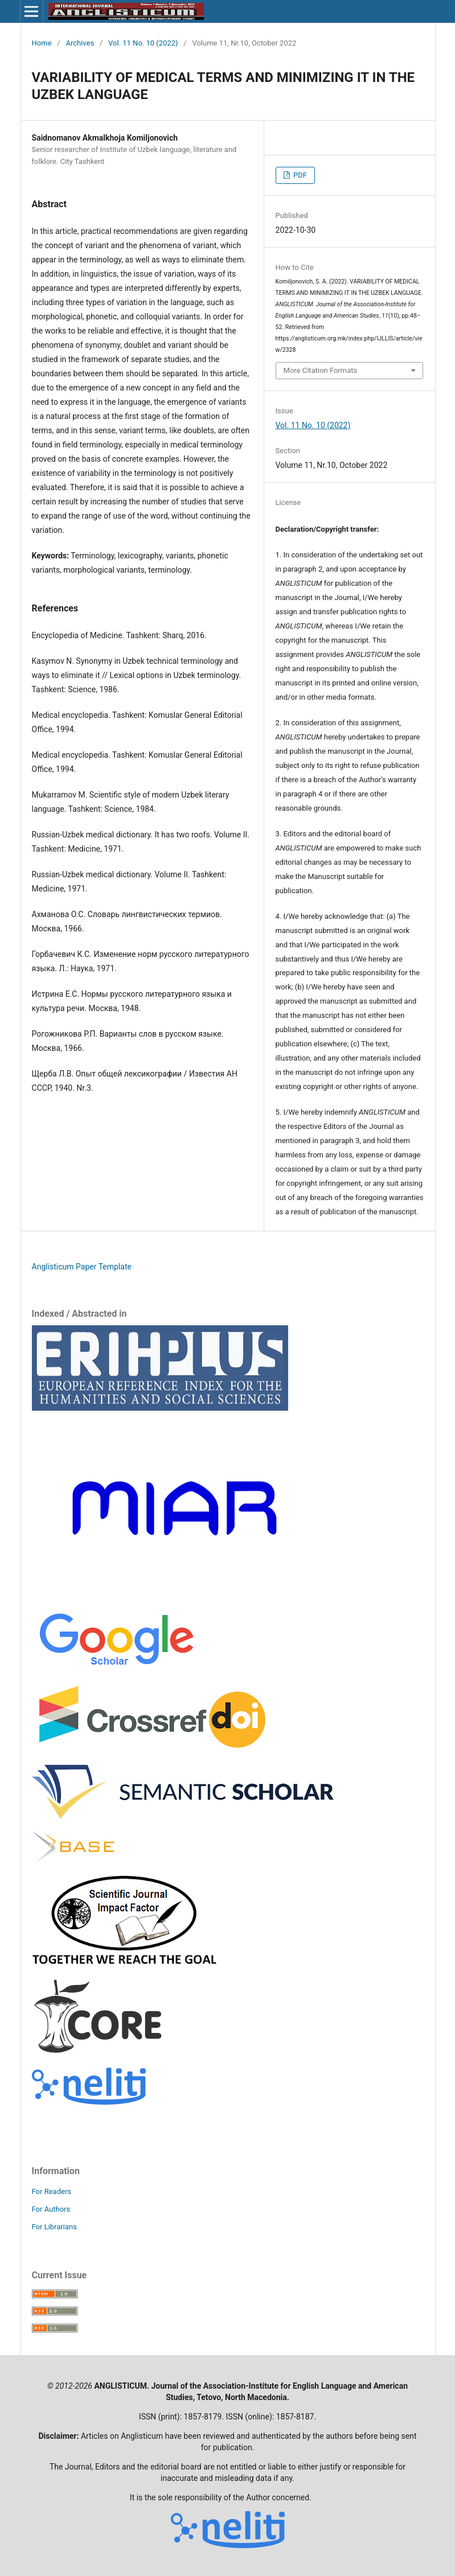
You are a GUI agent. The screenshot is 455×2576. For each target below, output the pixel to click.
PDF (299, 175)
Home (42, 43)
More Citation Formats (321, 370)
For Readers (52, 2191)
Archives (79, 43)
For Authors (51, 2209)
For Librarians (54, 2226)
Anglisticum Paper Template (82, 1266)
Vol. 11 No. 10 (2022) (143, 43)
